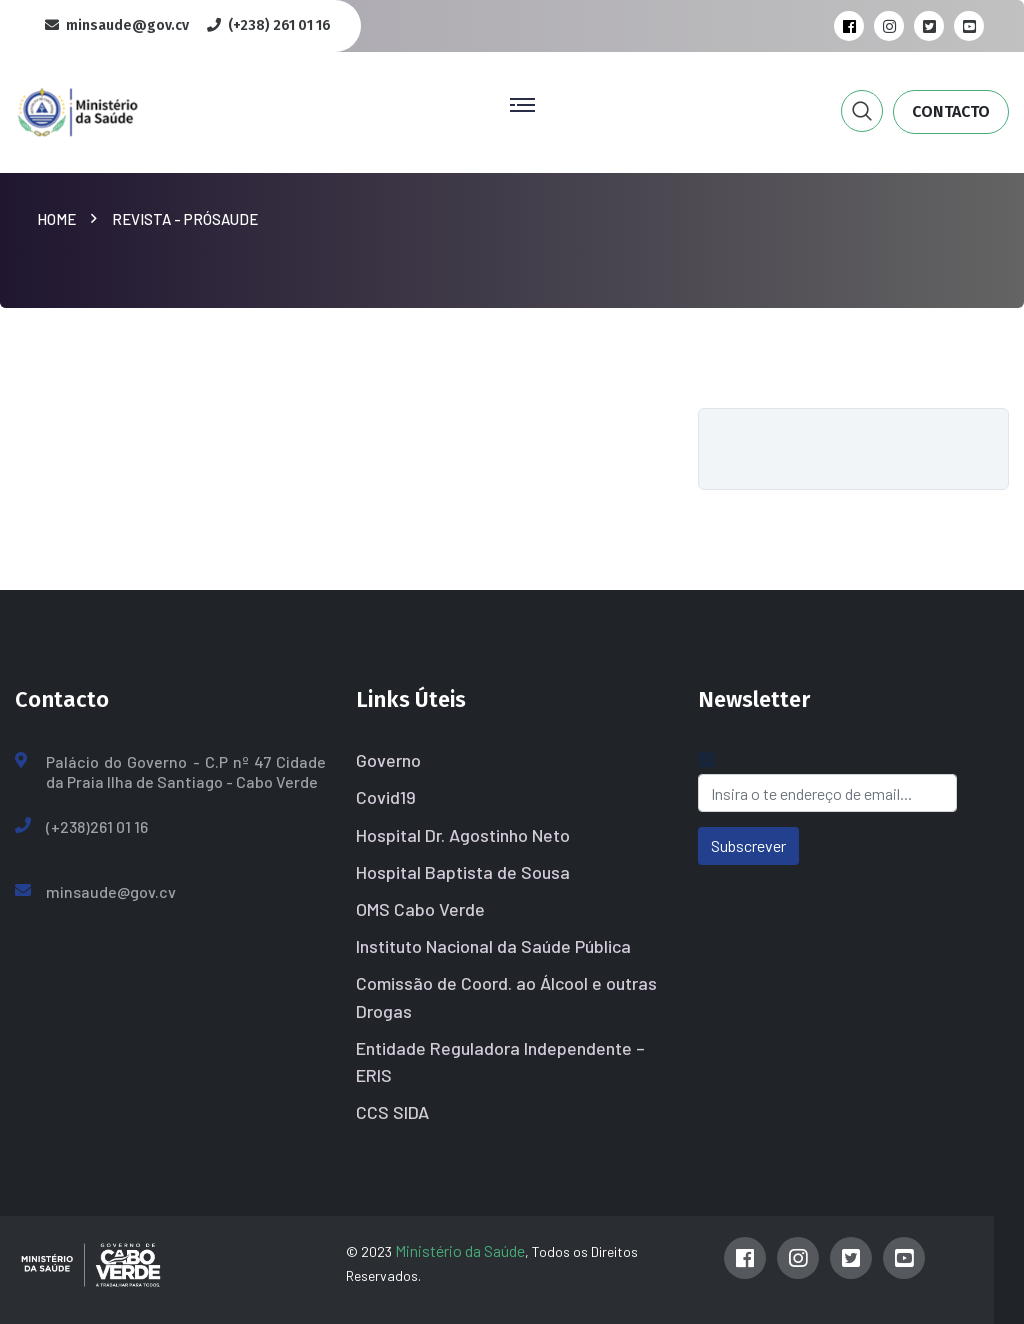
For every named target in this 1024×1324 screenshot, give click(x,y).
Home (59, 219)
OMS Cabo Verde (420, 909)
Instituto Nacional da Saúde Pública (493, 946)
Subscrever (748, 845)
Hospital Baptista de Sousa (463, 872)
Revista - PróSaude (185, 219)
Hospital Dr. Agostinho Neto (463, 835)
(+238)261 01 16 (97, 826)
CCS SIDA (392, 1112)
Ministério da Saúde (460, 1250)
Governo (388, 760)
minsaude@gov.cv (111, 891)
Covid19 (386, 797)
